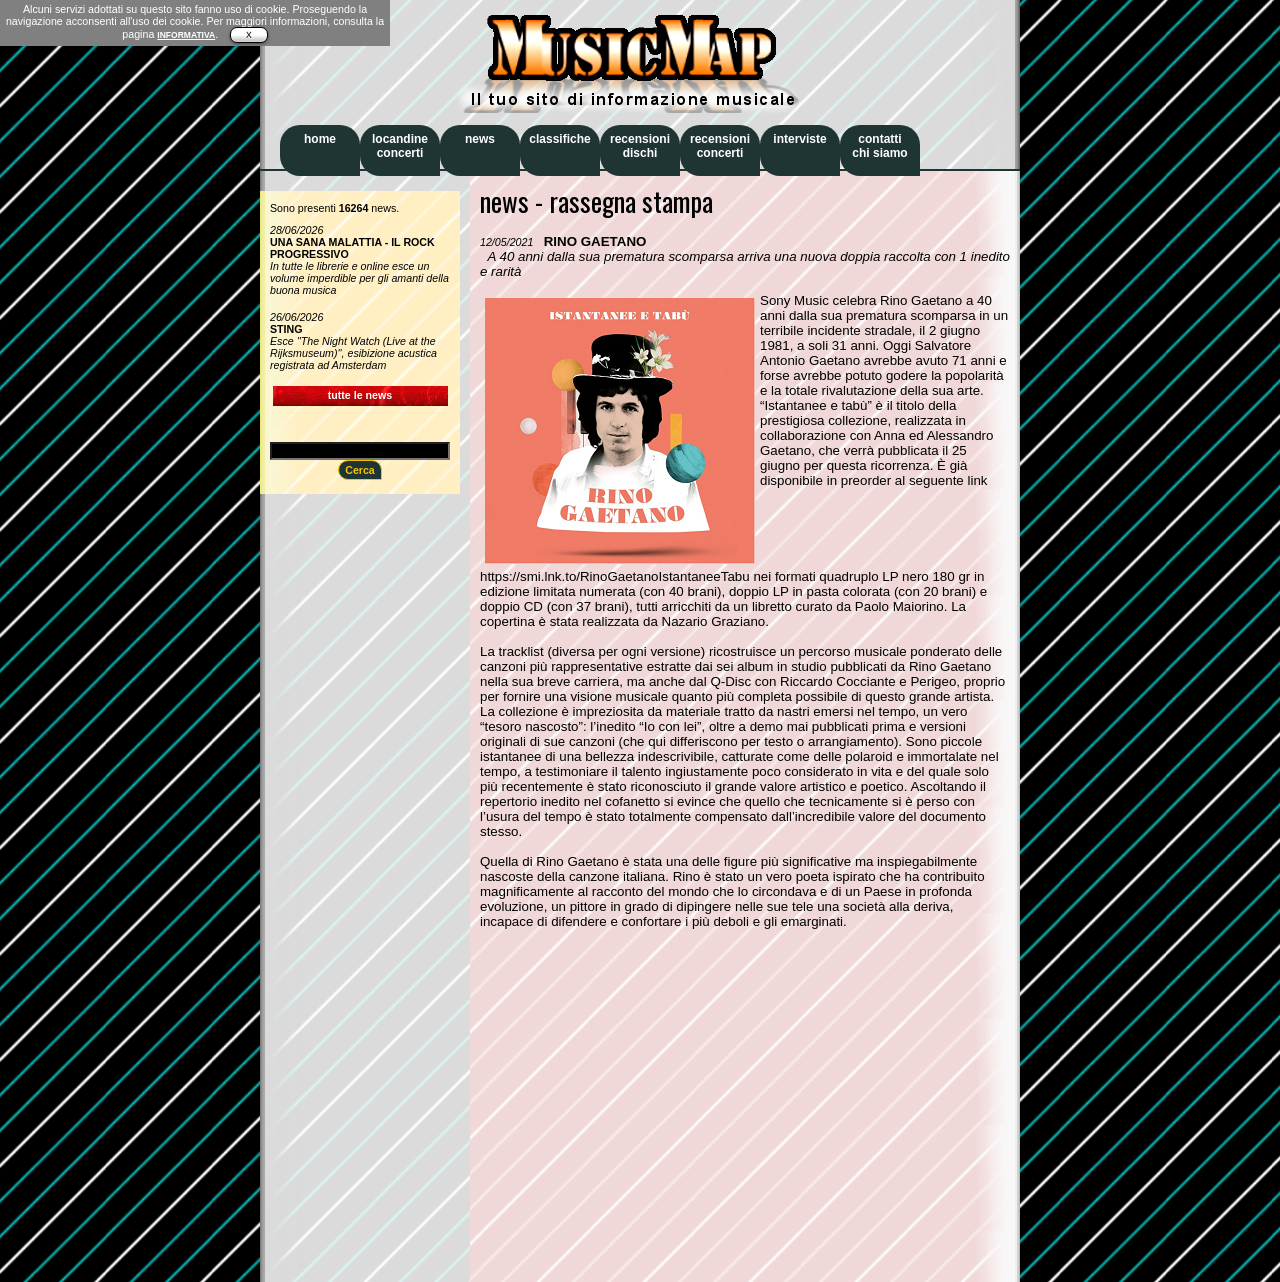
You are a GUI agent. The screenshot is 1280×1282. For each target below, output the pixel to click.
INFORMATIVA (186, 35)
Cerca (360, 470)
